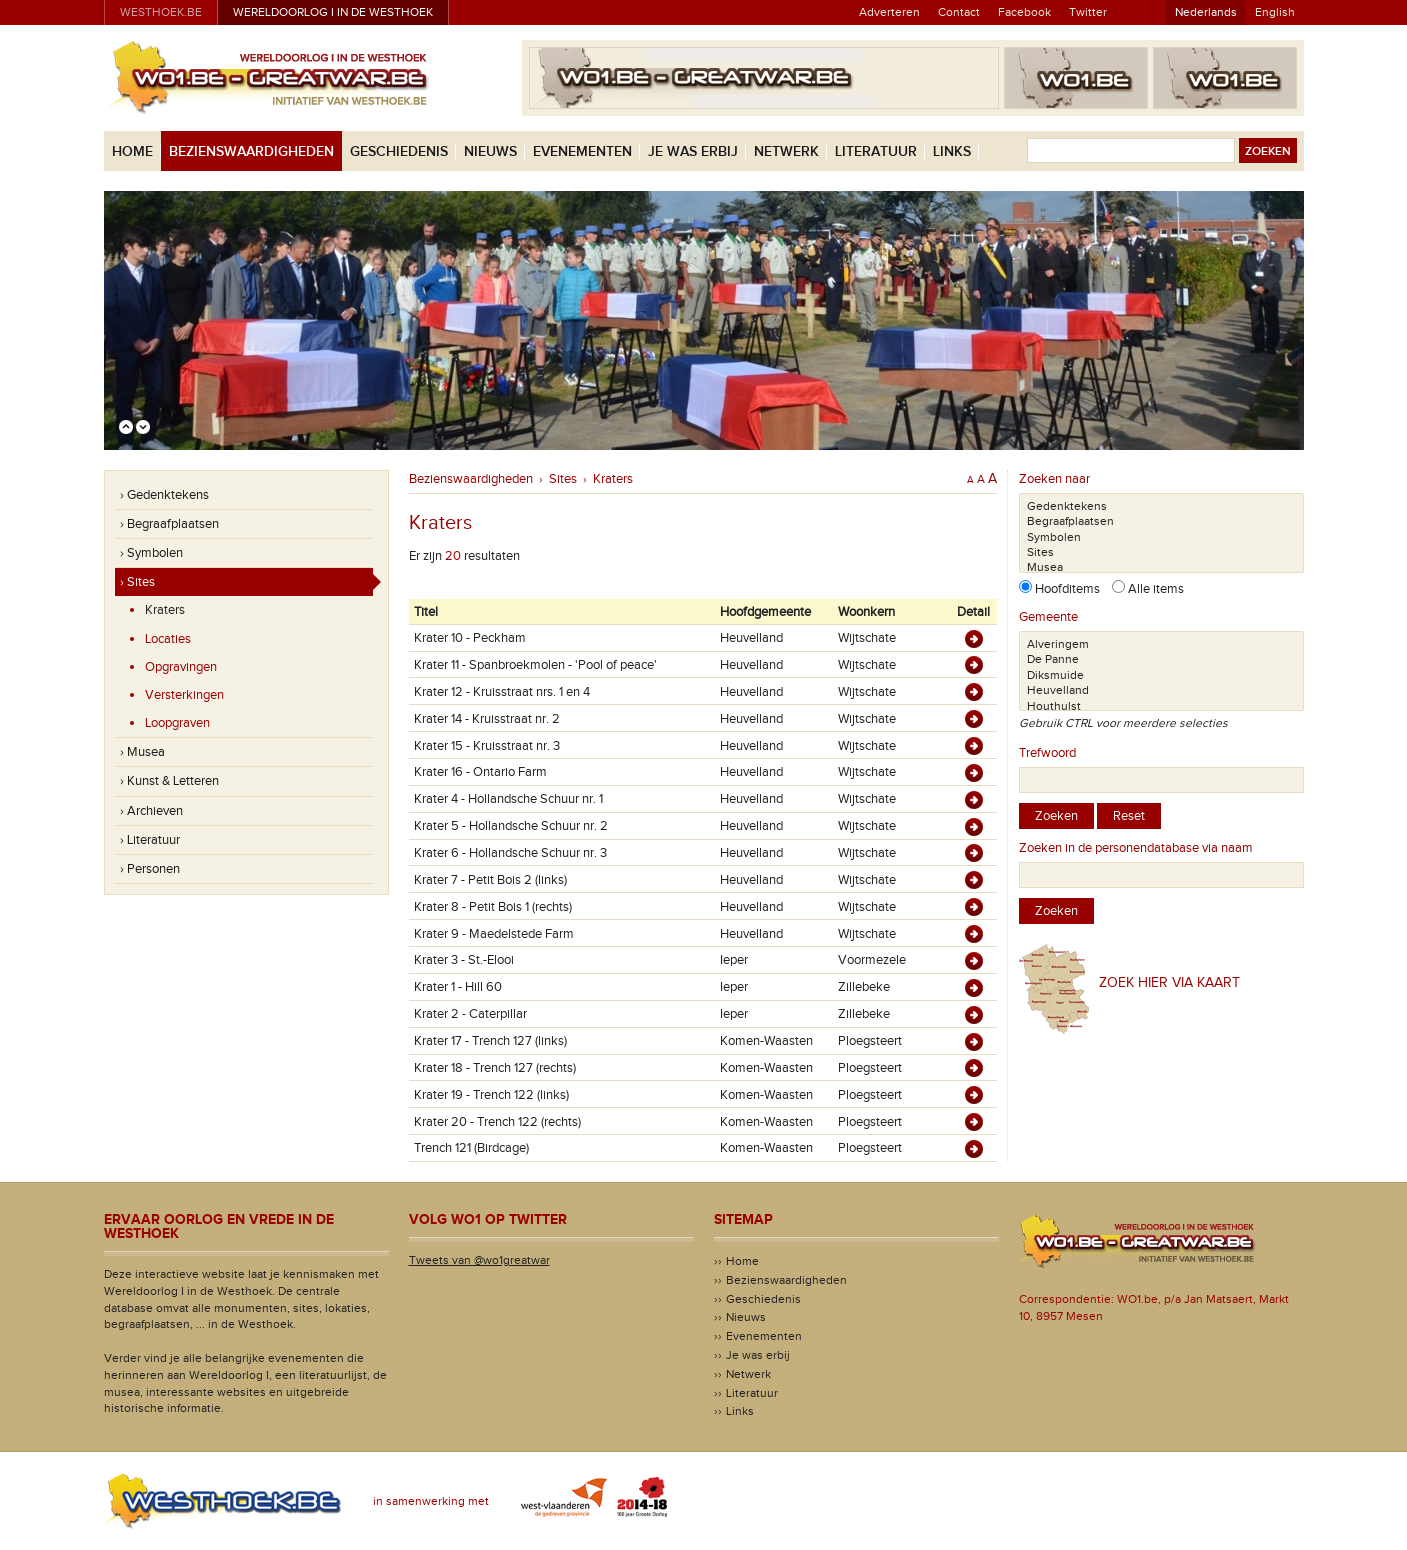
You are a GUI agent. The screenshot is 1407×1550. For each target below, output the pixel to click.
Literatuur (876, 151)
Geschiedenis (399, 151)
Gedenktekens (1161, 506)
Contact (959, 12)
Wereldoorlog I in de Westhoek (333, 12)
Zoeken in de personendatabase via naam (1136, 848)
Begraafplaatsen (1161, 521)
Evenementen (582, 151)
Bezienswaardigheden (251, 151)
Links (952, 151)
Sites (563, 479)
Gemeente (1048, 617)
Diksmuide (1161, 675)
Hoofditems (1072, 589)
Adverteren (889, 12)
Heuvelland (1161, 690)
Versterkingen (184, 695)
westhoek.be (161, 12)
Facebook (1024, 12)
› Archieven (151, 811)
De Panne (1161, 659)
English (1275, 12)
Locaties (168, 639)
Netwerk (786, 151)
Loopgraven (177, 723)
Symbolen (1161, 537)
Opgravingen (181, 667)
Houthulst (1161, 706)
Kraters (165, 610)
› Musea (142, 752)
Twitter (1088, 12)
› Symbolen (151, 553)
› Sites (137, 582)
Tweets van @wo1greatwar (479, 1260)
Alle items (1154, 589)
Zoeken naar (1054, 479)
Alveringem (1161, 644)
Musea (1161, 567)
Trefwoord (1047, 753)
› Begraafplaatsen (169, 524)
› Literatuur (150, 840)
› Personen (150, 869)
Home (132, 151)
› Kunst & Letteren (169, 781)
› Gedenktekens (164, 495)
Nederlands (1206, 12)
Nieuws (490, 151)
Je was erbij (693, 151)
